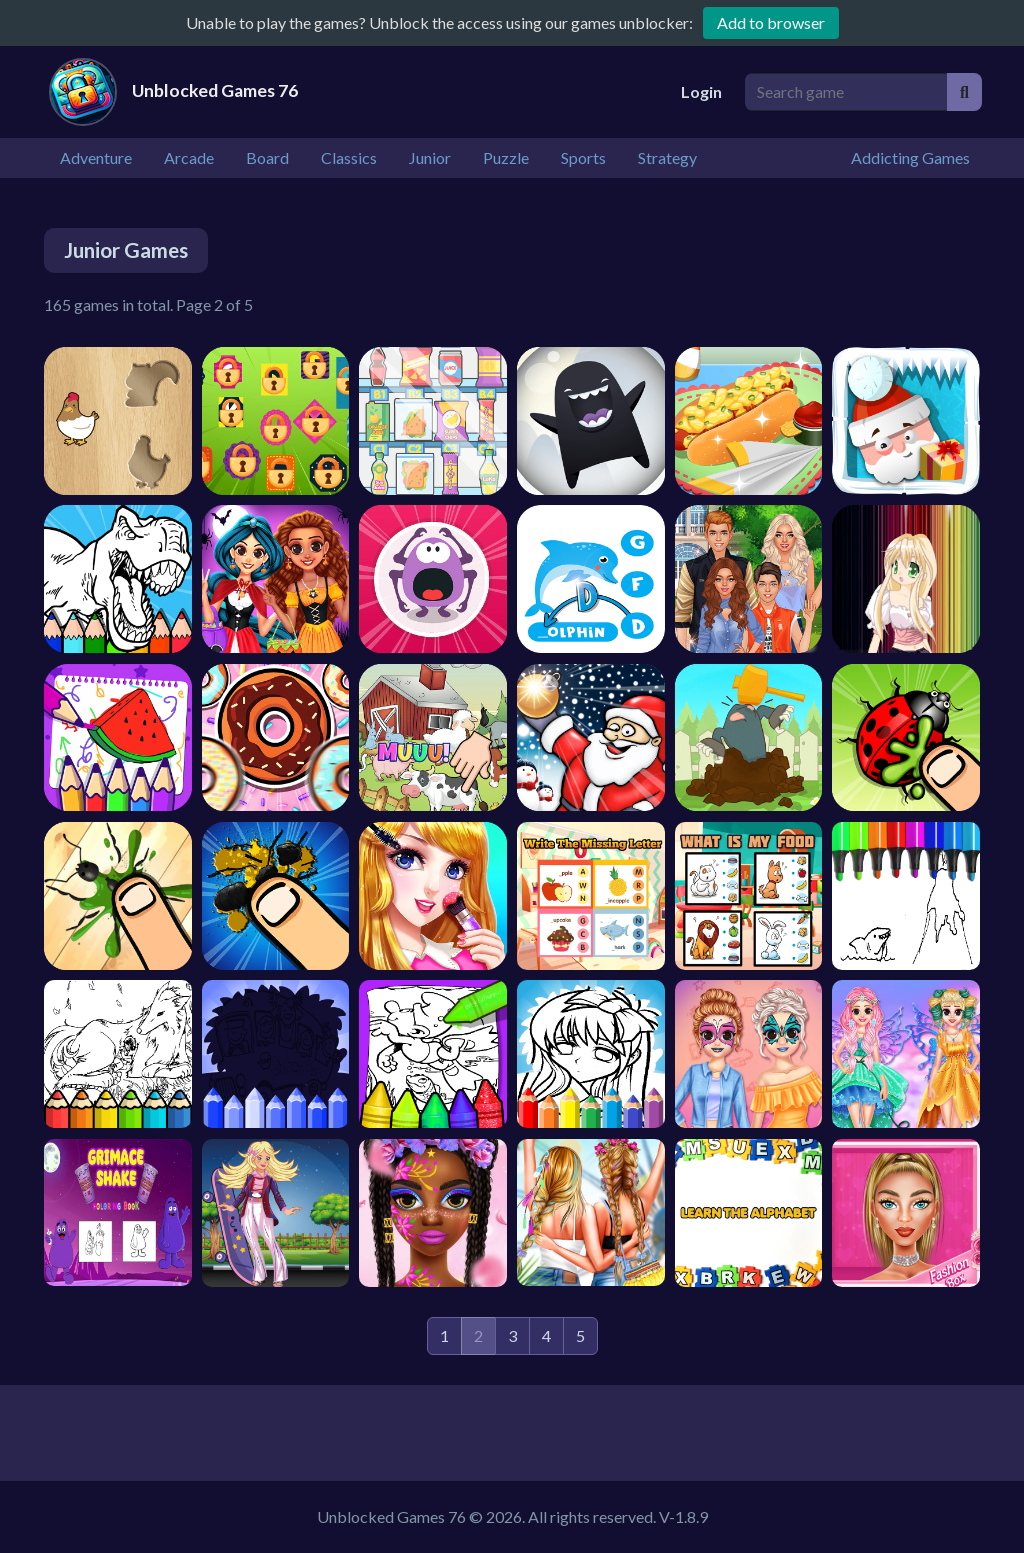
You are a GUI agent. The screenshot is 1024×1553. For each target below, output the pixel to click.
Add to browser (771, 22)
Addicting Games (910, 157)
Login (701, 91)
